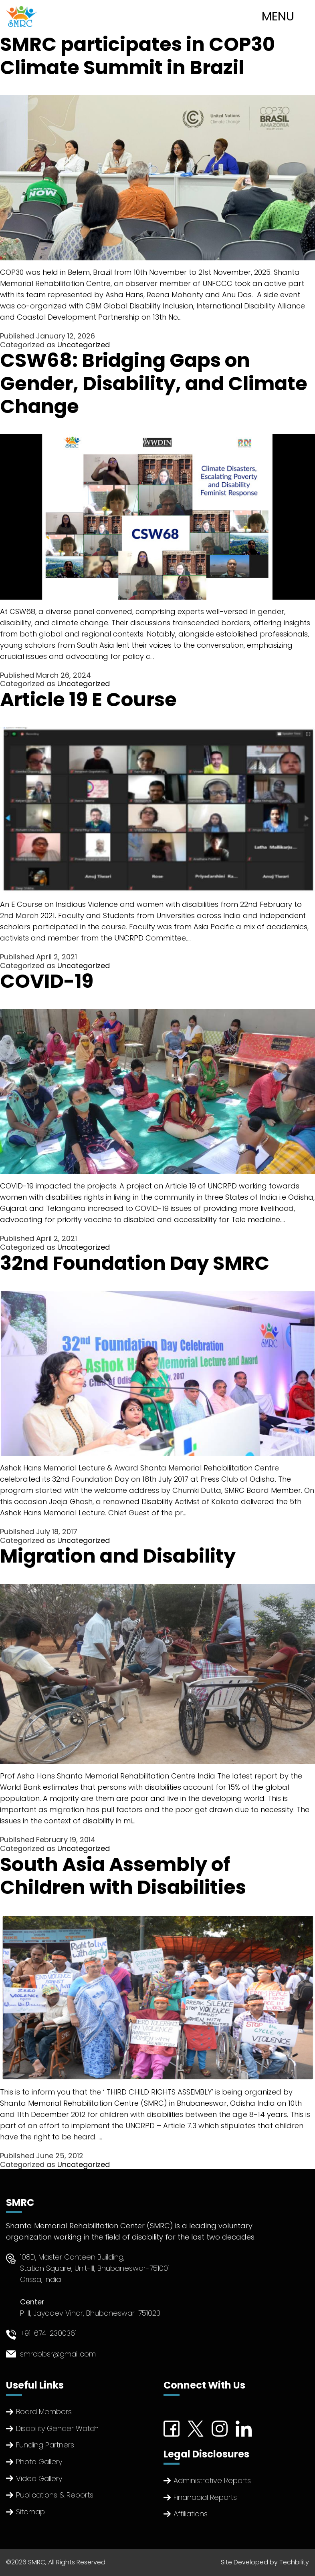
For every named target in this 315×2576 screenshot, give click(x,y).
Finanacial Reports (205, 2497)
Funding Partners (45, 2445)
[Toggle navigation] (286, 16)
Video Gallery (39, 2478)
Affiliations (191, 2514)
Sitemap (30, 2512)
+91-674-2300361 (48, 2333)
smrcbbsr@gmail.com (58, 2354)
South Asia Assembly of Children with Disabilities (123, 1876)
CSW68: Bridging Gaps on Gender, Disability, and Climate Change (153, 383)
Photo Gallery (39, 2462)
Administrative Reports (212, 2480)
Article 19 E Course (88, 699)
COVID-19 (46, 981)
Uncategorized (83, 345)
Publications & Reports (54, 2495)
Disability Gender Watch (57, 2428)
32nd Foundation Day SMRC (134, 1263)
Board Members (44, 2412)
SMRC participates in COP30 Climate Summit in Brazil (137, 56)
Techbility (294, 2562)
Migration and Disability (118, 1556)
